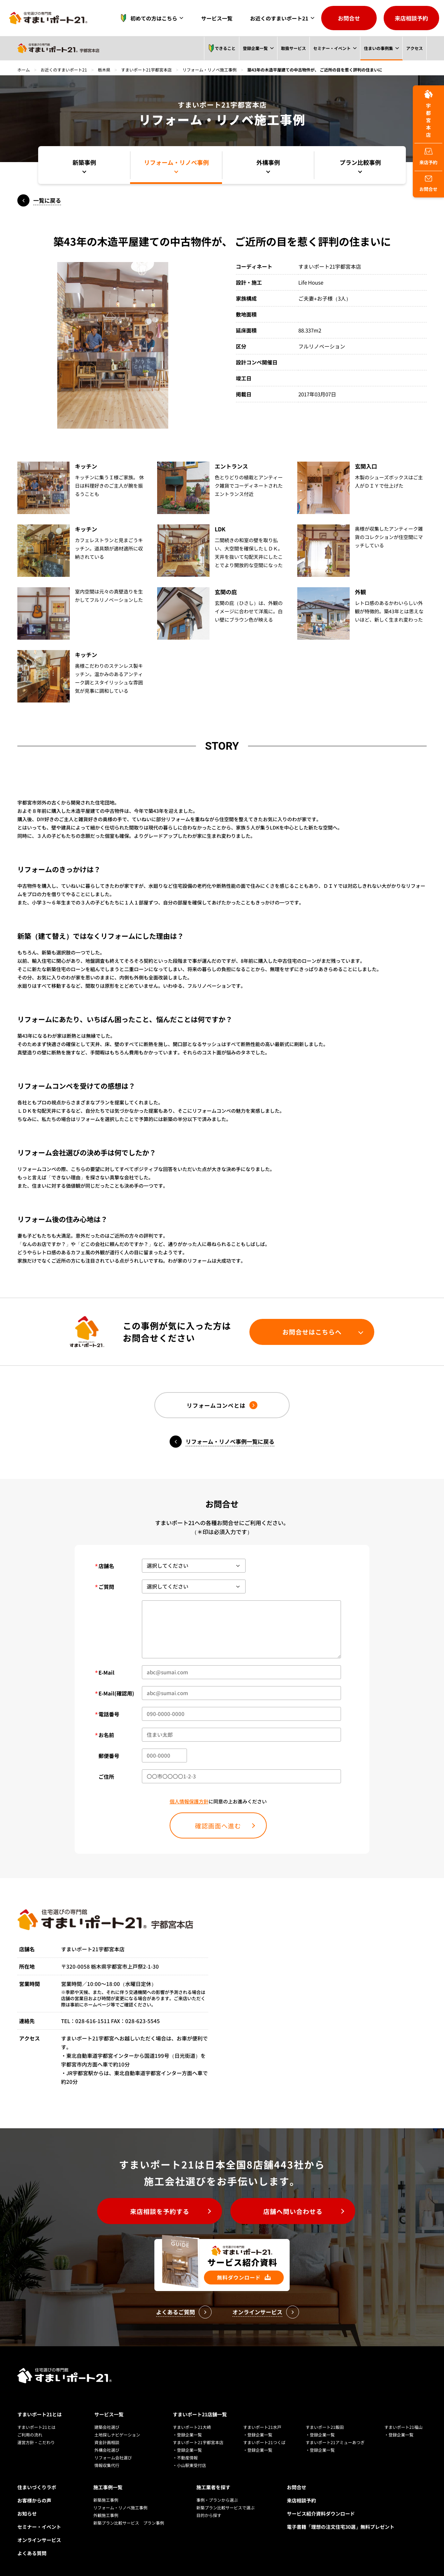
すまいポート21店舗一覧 (200, 2414)
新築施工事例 (105, 2500)
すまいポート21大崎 (192, 2427)
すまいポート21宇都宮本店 (146, 70)
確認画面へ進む (218, 1825)
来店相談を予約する (159, 2211)
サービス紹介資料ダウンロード (321, 2513)
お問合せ (349, 18)
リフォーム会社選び (113, 2457)
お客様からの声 (34, 2500)
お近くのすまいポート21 (279, 18)
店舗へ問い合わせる (293, 2211)
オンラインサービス (39, 2539)
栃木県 (104, 70)
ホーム (23, 70)
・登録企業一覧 (187, 2435)
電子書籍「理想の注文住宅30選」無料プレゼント (340, 2526)
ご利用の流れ (29, 2435)
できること (221, 48)
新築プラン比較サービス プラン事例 (128, 2523)
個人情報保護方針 (189, 1801)
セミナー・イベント (331, 48)
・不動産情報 (185, 2457)
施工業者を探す (213, 2487)
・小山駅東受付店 (189, 2465)
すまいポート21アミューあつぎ (335, 2442)
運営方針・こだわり (36, 2442)
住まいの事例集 (378, 48)
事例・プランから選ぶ (217, 2500)
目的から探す (208, 2515)
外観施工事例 (105, 2515)
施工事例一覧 (107, 2487)
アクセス (414, 48)
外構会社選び (106, 2450)
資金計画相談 (106, 2442)
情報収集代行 (106, 2465)
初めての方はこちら (147, 18)
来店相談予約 (411, 18)
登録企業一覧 (254, 48)
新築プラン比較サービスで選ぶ (225, 2507)
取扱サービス (293, 48)
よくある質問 (31, 2553)
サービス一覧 (216, 18)
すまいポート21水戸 (262, 2427)
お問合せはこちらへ (312, 1331)
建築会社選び (106, 2427)
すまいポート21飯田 (325, 2427)
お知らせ (27, 2513)
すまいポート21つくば (264, 2442)
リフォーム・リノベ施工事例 (209, 70)
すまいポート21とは (39, 2414)
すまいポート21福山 (403, 2427)
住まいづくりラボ (36, 2487)
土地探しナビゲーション (117, 2435)
